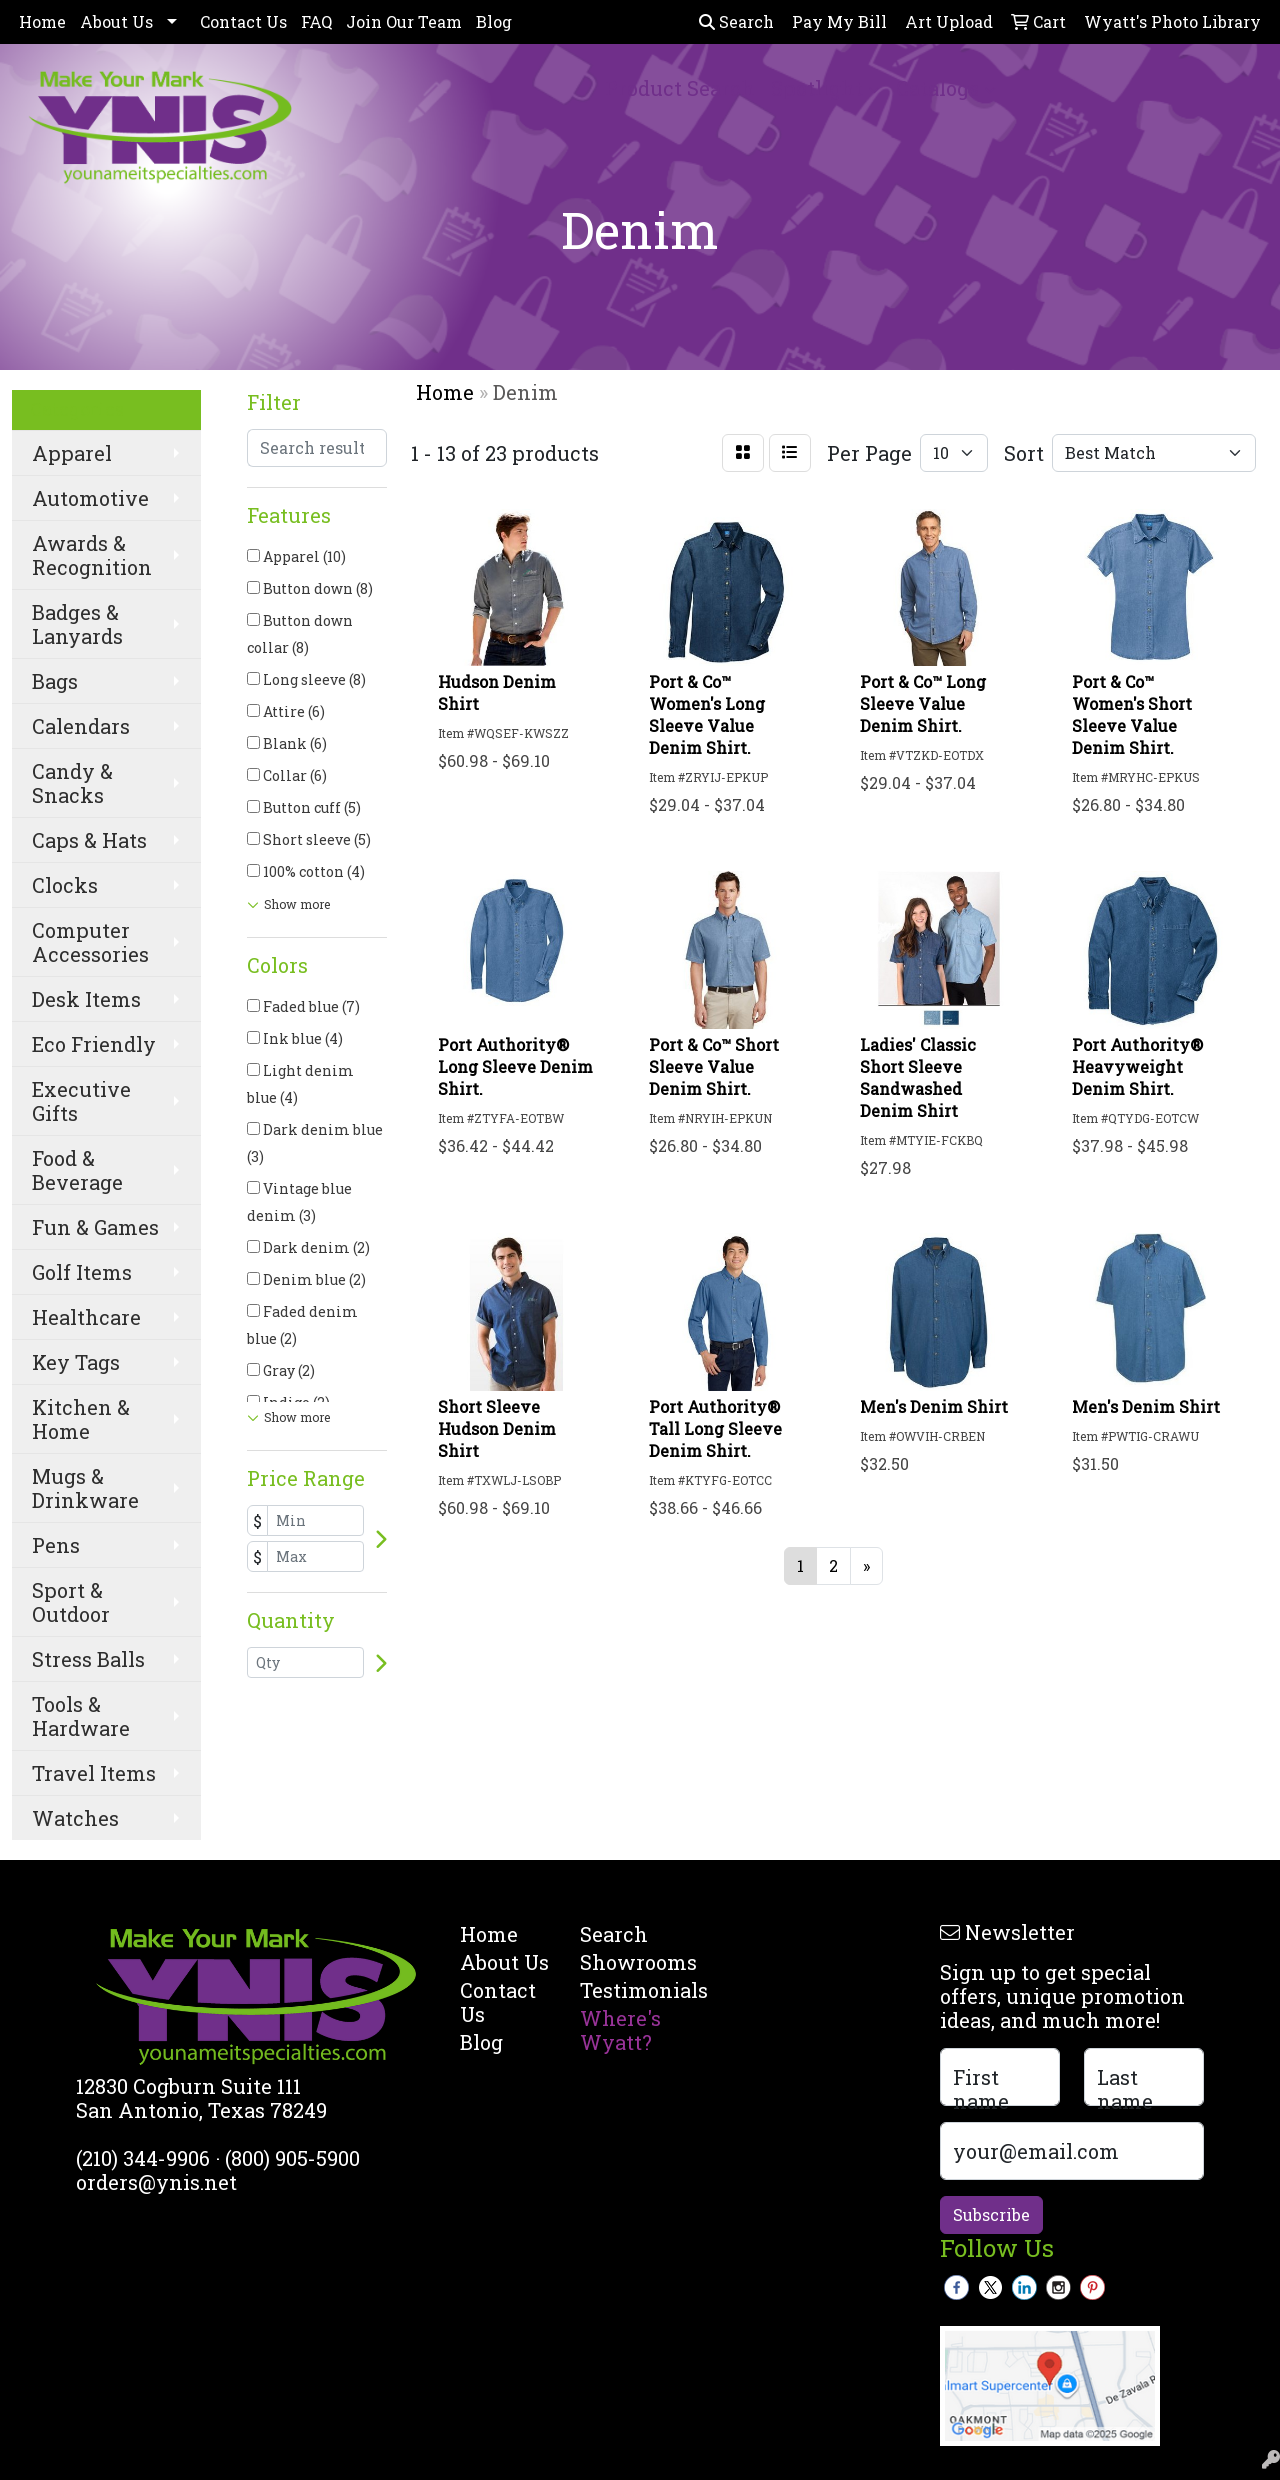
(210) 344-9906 (143, 2158)
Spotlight (817, 88)
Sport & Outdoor (71, 1602)
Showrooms (628, 1962)
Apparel (72, 453)
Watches (75, 1818)
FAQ (316, 21)
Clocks (65, 885)
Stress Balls (88, 1659)
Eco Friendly (94, 1044)
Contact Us (243, 21)
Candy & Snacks (72, 783)
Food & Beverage (77, 1170)
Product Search (680, 88)
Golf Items (82, 1272)
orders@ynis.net (156, 2182)
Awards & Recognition (92, 555)
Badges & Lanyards (77, 624)
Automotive (90, 498)
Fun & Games (95, 1227)
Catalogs (937, 88)
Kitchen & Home (81, 1419)
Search (736, 21)
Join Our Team (404, 21)
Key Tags (76, 1362)
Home (42, 21)
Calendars (81, 726)
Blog (494, 21)
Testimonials (628, 1990)
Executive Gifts (81, 1101)
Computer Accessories (90, 942)
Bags (55, 681)
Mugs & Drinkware (85, 1488)
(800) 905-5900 (292, 2158)
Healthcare (86, 1317)
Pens (56, 1545)
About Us (116, 21)
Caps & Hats (89, 840)
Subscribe (991, 2214)
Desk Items (86, 999)
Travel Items (94, 1773)
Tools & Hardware (81, 1716)
